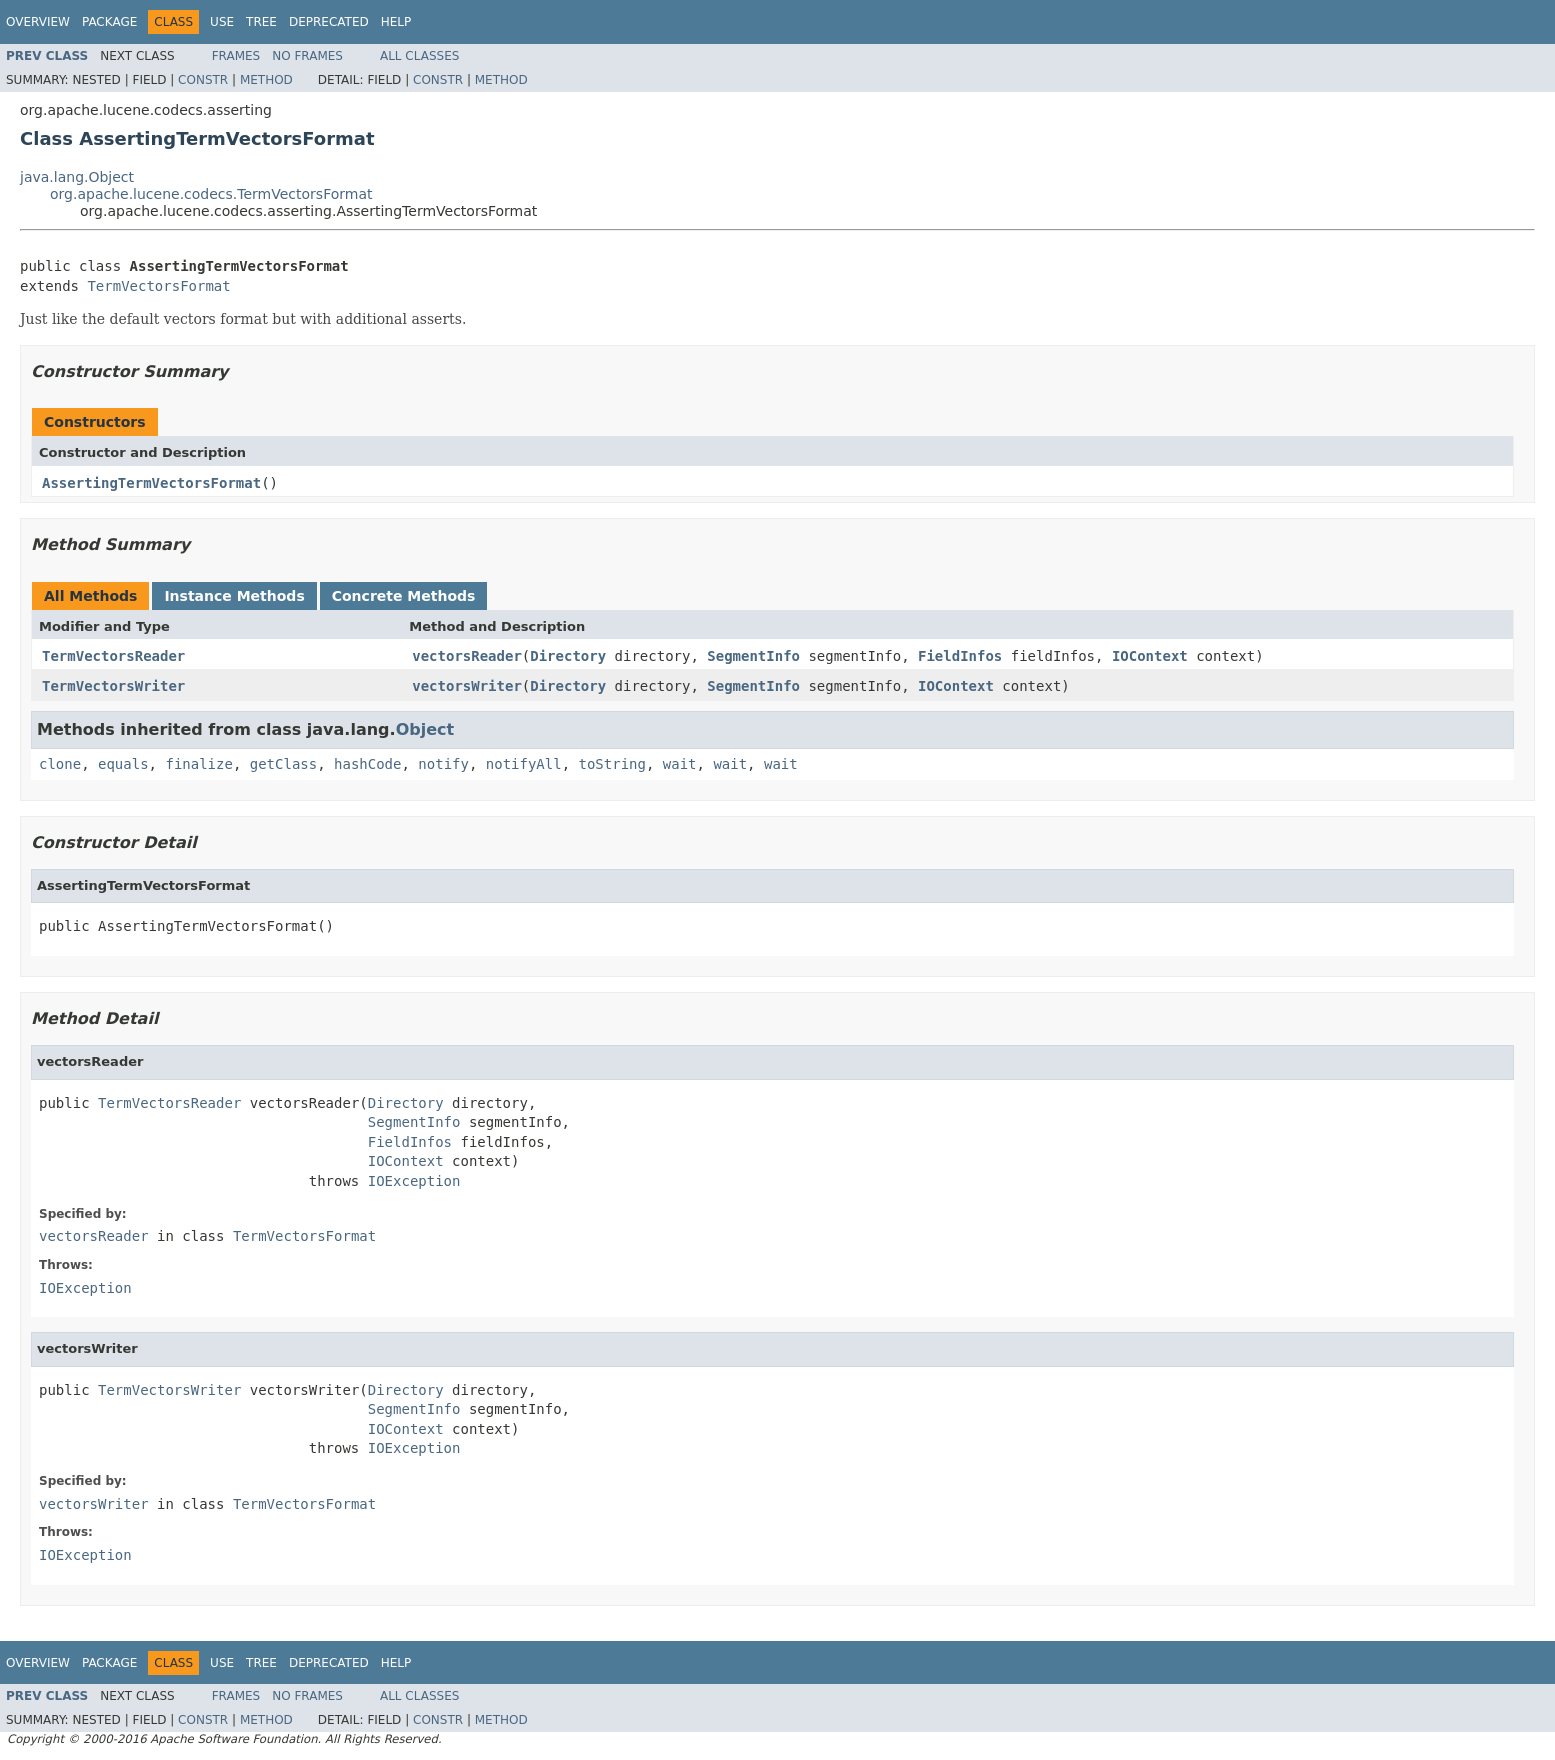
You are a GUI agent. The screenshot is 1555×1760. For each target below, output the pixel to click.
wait (680, 764)
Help (396, 22)
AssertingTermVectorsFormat (151, 483)
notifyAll (524, 764)
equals (123, 764)
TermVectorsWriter (113, 686)
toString (612, 764)
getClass (283, 764)
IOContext (1150, 656)
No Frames (307, 56)
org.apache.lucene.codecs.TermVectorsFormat (211, 194)
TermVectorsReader (113, 656)
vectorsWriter (467, 686)
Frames (236, 56)
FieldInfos (960, 656)
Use (222, 22)
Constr (203, 80)
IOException (414, 1181)
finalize (198, 764)
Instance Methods (234, 596)
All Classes (419, 56)
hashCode (367, 764)
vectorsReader (467, 656)
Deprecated (329, 22)
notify (443, 764)
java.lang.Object (77, 177)
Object (425, 729)
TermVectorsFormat (158, 286)
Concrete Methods (404, 596)
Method (266, 80)
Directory (568, 656)
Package (109, 22)
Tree (261, 22)
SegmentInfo (753, 656)
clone (60, 764)
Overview (38, 22)
